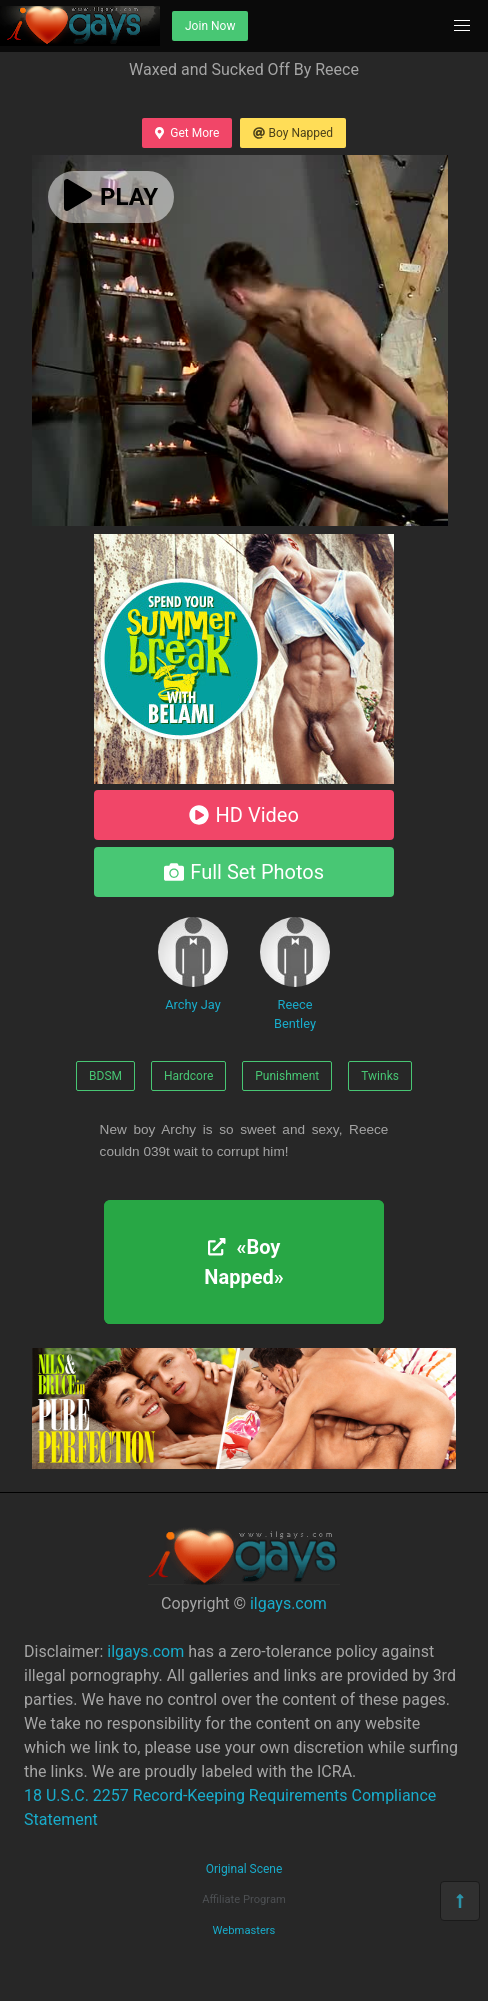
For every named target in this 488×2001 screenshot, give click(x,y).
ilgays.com (288, 1603)
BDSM (105, 1076)
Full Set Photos (244, 872)
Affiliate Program (244, 1899)
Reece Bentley (295, 974)
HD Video (244, 815)
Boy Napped (293, 133)
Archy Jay (193, 964)
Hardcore (188, 1076)
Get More (187, 133)
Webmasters (244, 1930)
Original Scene (244, 1869)
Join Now (210, 26)
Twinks (380, 1076)
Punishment (287, 1076)
